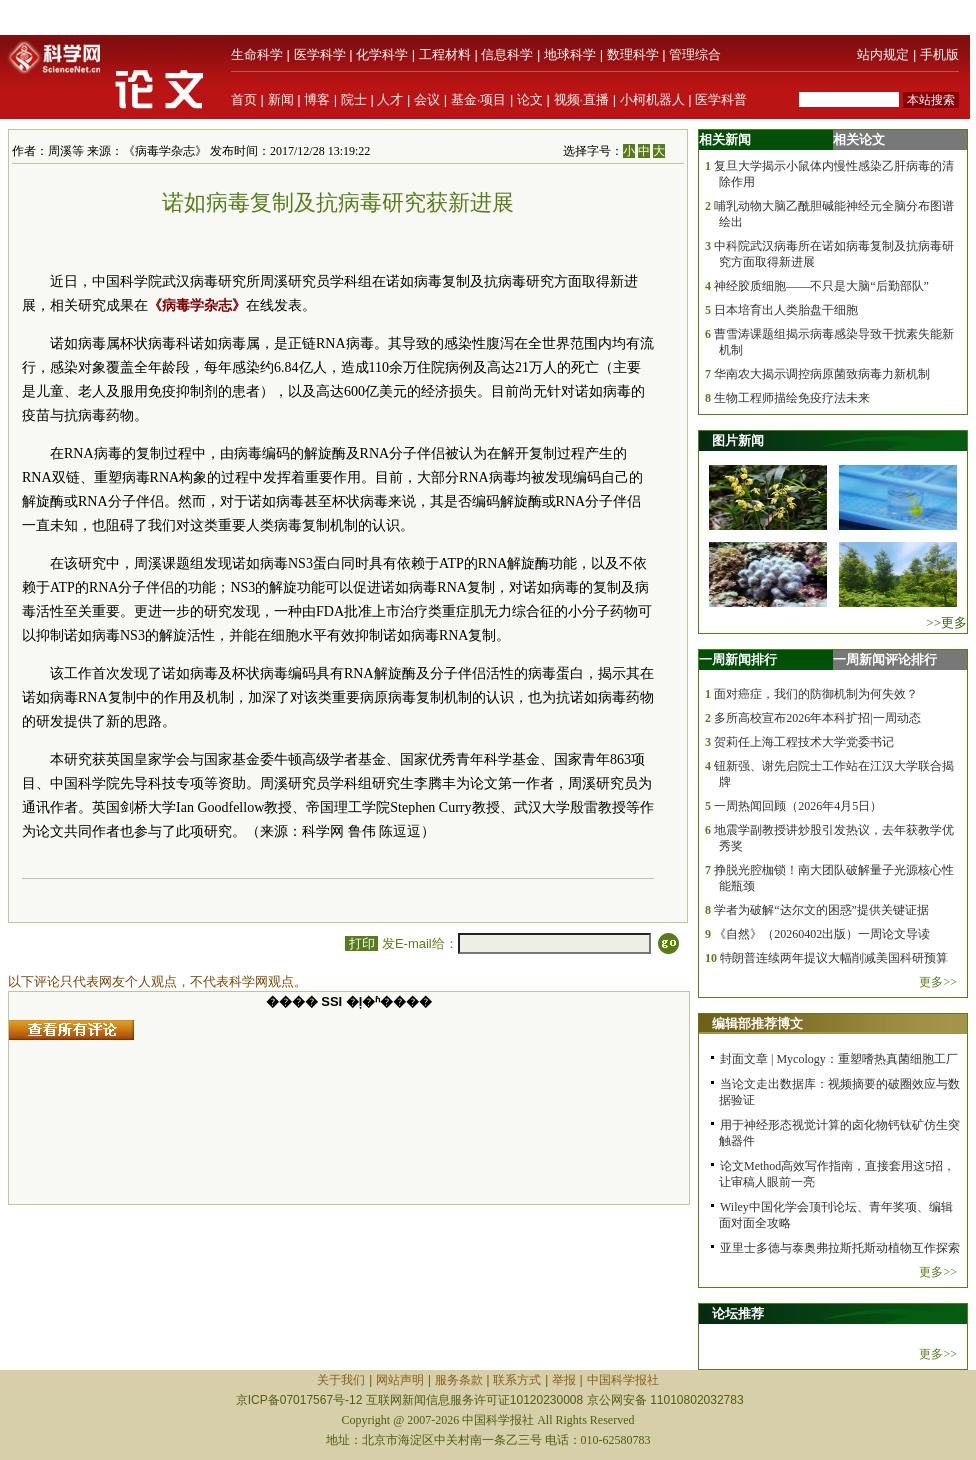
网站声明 (400, 1380)
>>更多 (946, 622)
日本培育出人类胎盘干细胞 (786, 310)
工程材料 (445, 54)
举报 (564, 1380)
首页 (244, 99)
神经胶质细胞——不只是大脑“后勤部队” (821, 286)
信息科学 (507, 54)
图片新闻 (738, 440)
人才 (390, 99)
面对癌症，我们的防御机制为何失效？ (816, 694)
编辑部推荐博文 (757, 1023)
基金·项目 (479, 99)
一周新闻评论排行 (885, 659)
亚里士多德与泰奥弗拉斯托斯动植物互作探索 (840, 1248)
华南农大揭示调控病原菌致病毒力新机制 (822, 374)
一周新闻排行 (738, 659)
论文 (530, 99)
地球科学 (570, 54)
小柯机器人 (652, 99)
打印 (361, 943)
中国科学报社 (623, 1380)
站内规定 (883, 54)
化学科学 (382, 54)
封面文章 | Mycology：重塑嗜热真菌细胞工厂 (839, 1059)
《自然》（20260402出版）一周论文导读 (822, 934)
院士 (354, 99)
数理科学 (633, 54)
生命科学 (257, 54)
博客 (317, 99)
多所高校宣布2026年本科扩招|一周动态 (817, 718)
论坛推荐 (738, 1313)
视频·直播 (582, 99)
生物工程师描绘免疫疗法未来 (792, 398)
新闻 (281, 99)
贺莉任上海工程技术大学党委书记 (804, 742)
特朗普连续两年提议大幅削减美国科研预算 (834, 958)
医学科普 (721, 99)
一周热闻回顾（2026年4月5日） (798, 806)
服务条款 (459, 1380)
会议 (427, 99)
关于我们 (341, 1380)
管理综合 (695, 54)
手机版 (939, 54)
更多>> (938, 982)
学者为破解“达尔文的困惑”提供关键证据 (821, 910)
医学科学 (320, 54)
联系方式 (517, 1380)
